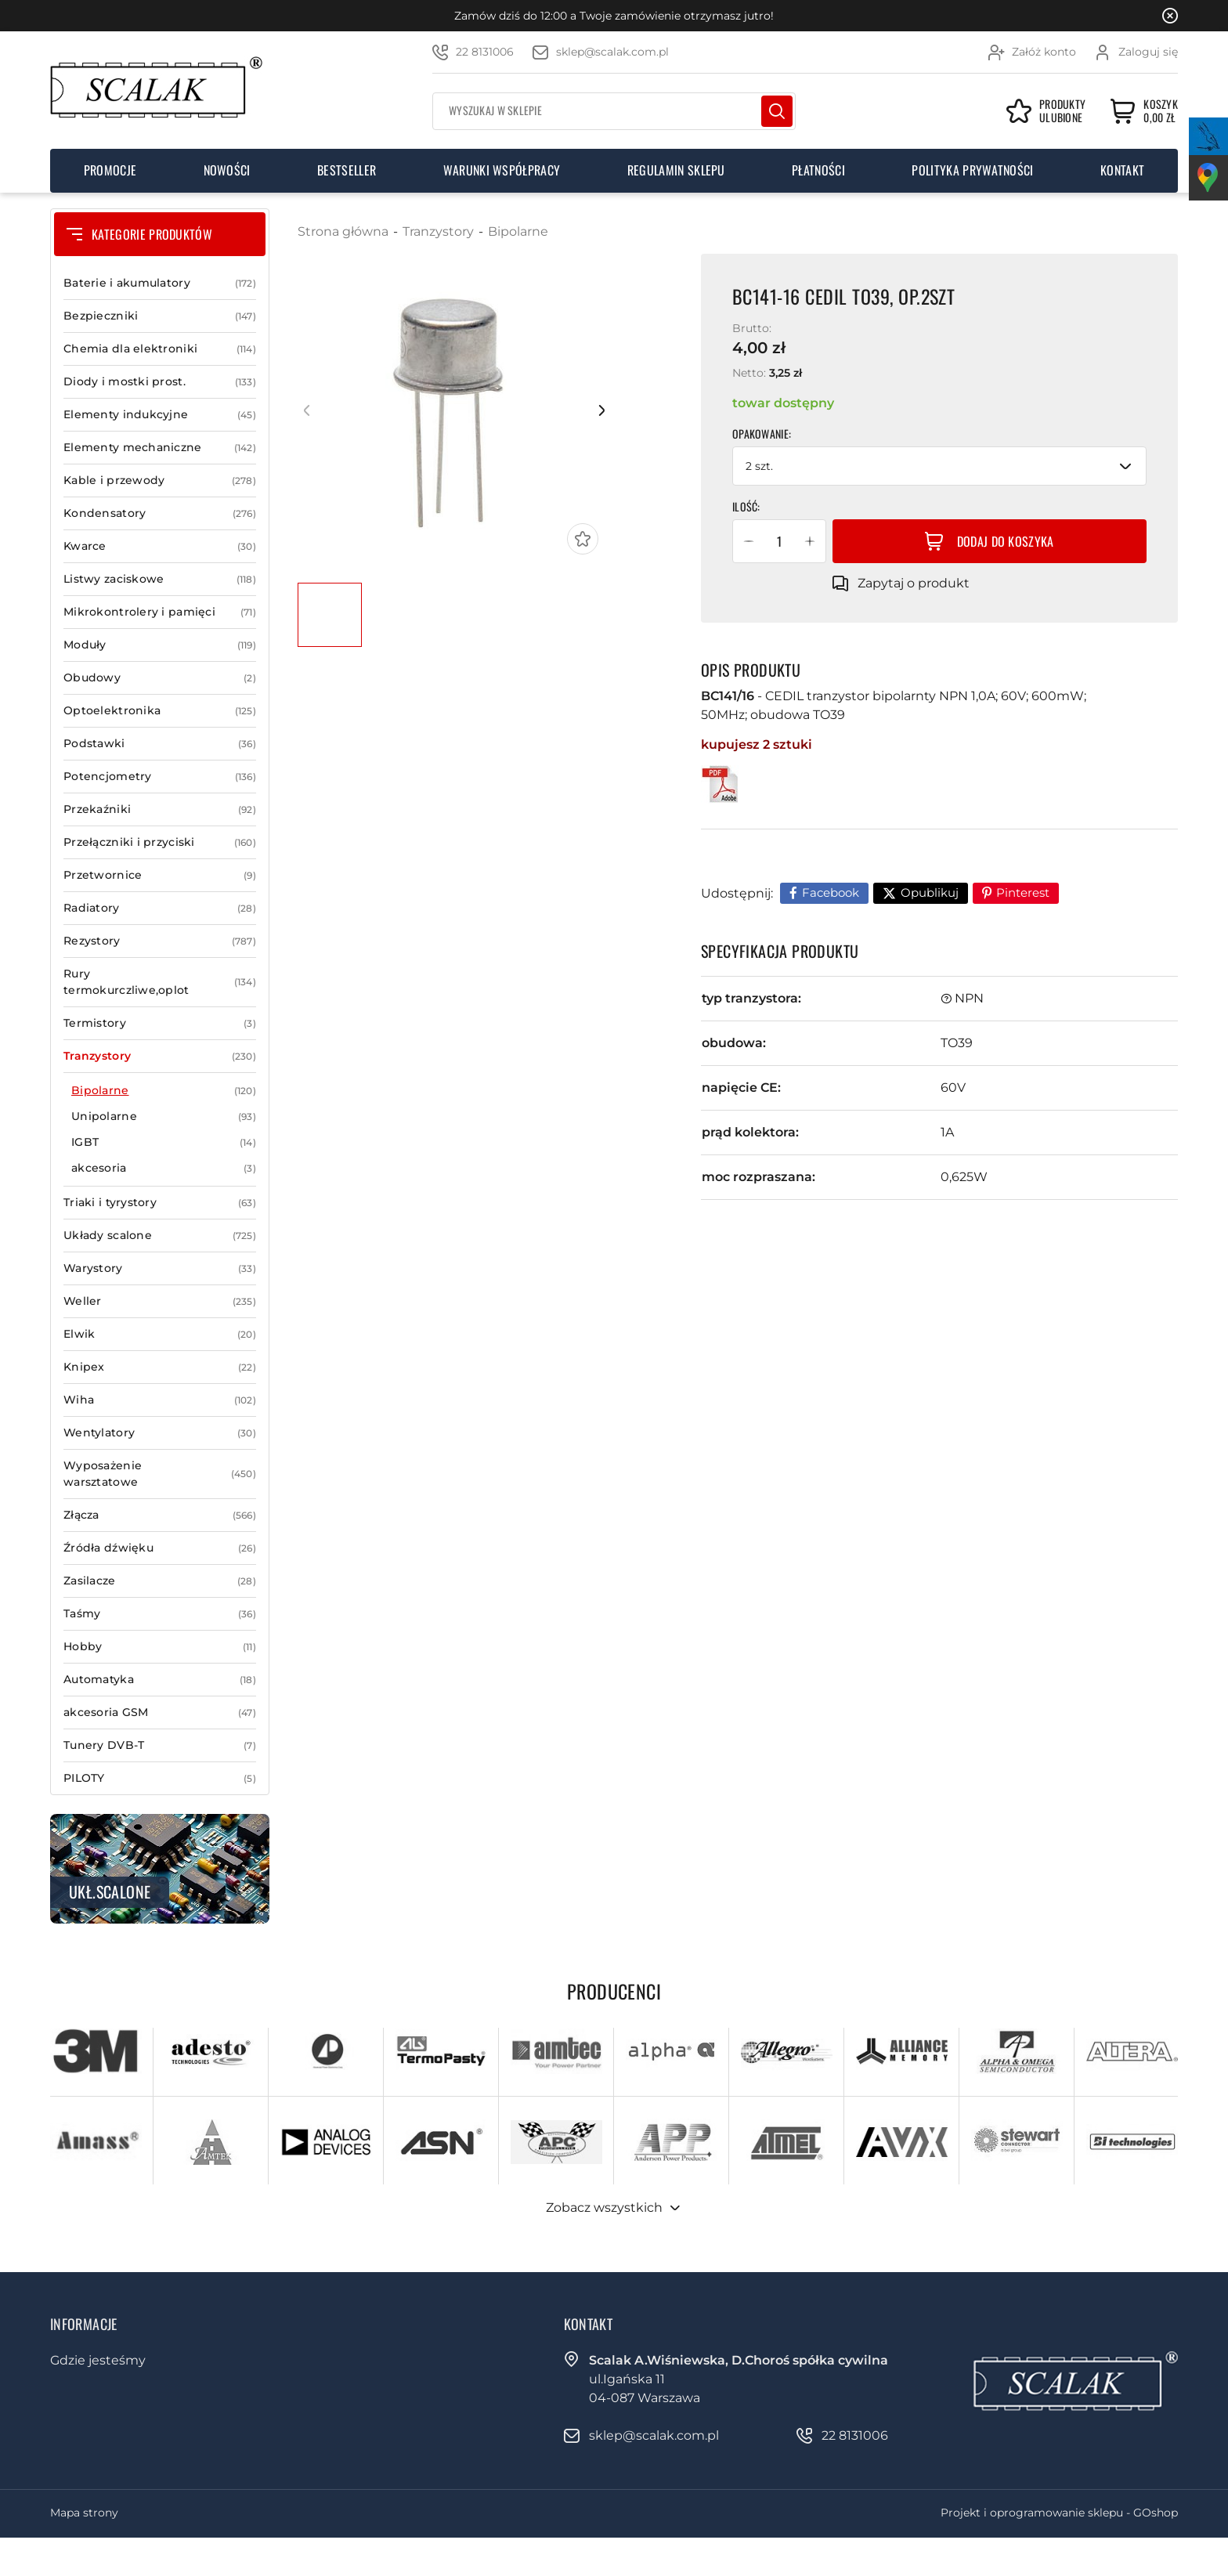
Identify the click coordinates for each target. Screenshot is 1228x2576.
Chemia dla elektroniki (159, 349)
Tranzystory (159, 1056)
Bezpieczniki (159, 316)
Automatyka (159, 1680)
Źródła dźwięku (159, 1548)
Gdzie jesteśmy (98, 2360)
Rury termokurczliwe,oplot (159, 982)
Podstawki (159, 744)
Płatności (818, 170)
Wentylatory (159, 1433)
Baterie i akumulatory (159, 283)
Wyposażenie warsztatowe (159, 1474)
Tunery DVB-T (159, 1745)
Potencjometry (159, 777)
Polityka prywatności (972, 170)
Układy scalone (159, 1235)
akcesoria (163, 1168)
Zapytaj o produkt (914, 583)
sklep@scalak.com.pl (612, 52)
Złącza (159, 1515)
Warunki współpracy (502, 170)
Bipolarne (163, 1091)
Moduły (159, 645)
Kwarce (159, 546)
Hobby (159, 1647)
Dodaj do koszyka (1005, 541)
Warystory (159, 1268)
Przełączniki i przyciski (159, 842)
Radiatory (159, 908)
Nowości (227, 170)
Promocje (110, 170)
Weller (159, 1301)
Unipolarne (163, 1116)
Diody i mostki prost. (159, 382)
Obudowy (159, 678)
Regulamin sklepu (676, 170)
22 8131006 (485, 52)
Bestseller (346, 170)
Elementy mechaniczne (159, 448)
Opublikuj (930, 892)
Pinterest (1022, 892)
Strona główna (343, 231)
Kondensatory (159, 513)
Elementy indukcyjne (159, 415)
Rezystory (159, 941)
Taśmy (159, 1614)
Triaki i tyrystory (159, 1203)
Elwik (159, 1334)
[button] (748, 541)
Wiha (159, 1400)
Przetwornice (159, 875)
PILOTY (159, 1778)
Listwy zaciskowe (159, 579)
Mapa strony (84, 2513)
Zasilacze (159, 1581)
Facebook (830, 892)
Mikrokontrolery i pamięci (159, 612)
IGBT (163, 1142)
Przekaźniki (159, 809)
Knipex (159, 1367)
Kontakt (1122, 170)
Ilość (744, 506)
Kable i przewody (159, 480)
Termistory (159, 1023)
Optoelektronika (159, 711)
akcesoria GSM (159, 1712)
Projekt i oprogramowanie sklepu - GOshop (1059, 2513)
